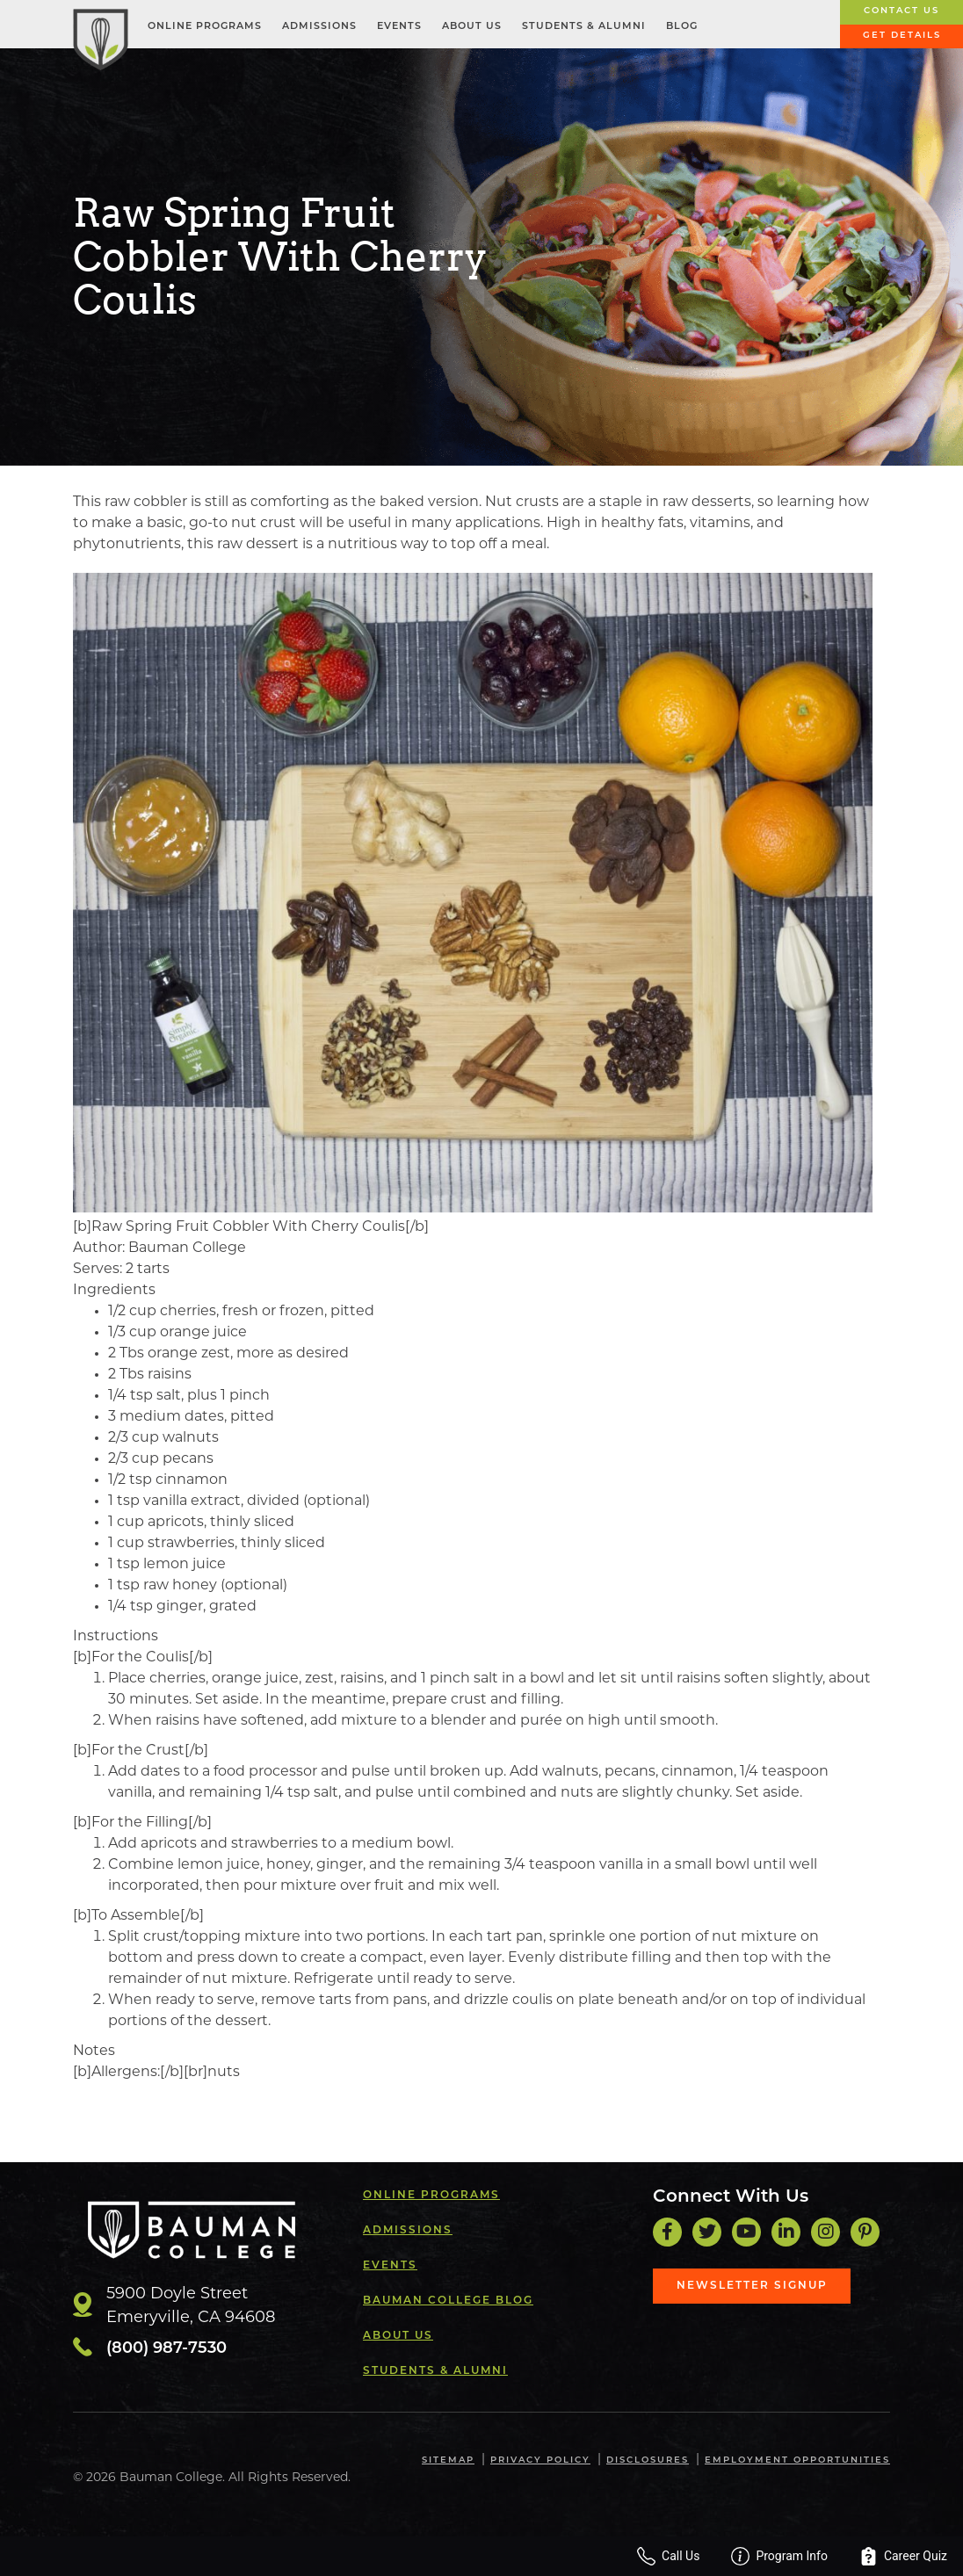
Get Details (902, 35)
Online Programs (205, 27)
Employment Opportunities (797, 2460)
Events (399, 27)
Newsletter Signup (752, 2286)
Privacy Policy (540, 2460)
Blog (682, 27)
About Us (472, 27)
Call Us (668, 2556)
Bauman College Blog (448, 2301)
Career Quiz (903, 2556)
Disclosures (647, 2460)
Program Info (779, 2556)
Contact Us (901, 11)
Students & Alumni (584, 27)
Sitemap (448, 2460)
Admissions (319, 27)
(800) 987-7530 (166, 2349)
